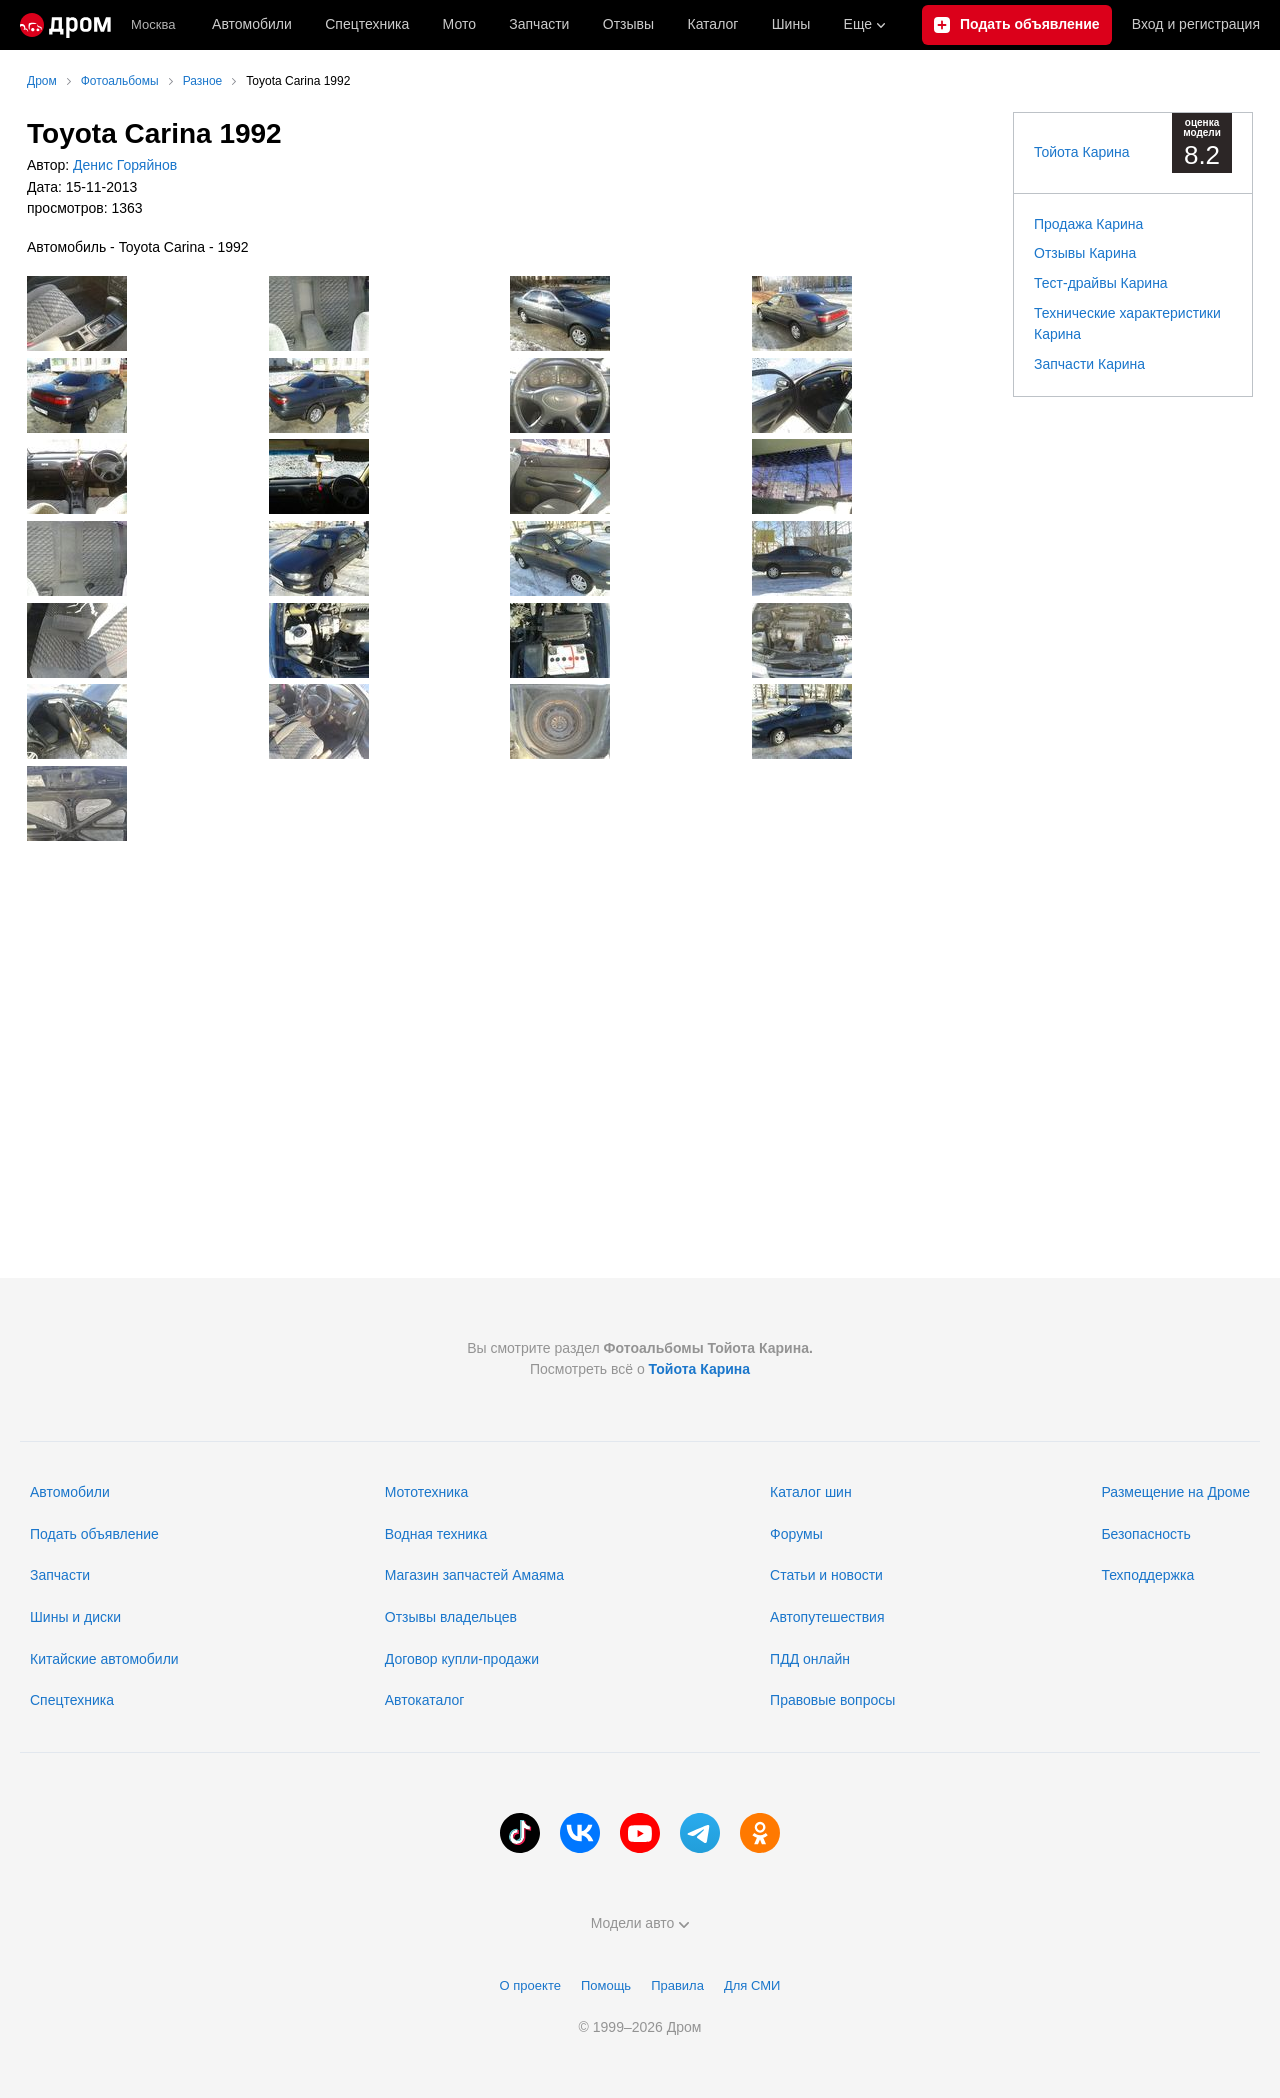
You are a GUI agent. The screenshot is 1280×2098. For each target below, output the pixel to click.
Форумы (796, 1534)
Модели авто (640, 1923)
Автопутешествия (827, 1617)
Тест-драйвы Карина (1101, 283)
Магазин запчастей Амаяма (474, 1575)
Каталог (712, 24)
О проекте (530, 1985)
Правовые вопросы (832, 1700)
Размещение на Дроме (1175, 1492)
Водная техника (436, 1534)
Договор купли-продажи (462, 1659)
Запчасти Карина (1089, 364)
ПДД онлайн (810, 1659)
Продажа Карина (1088, 224)
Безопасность (1145, 1534)
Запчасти (539, 24)
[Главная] (65, 25)
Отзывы (628, 24)
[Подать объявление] (1017, 25)
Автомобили (252, 24)
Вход (1196, 25)
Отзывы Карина (1085, 253)
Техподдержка (1147, 1575)
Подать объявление (94, 1534)
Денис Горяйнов (123, 165)
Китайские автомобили (104, 1659)
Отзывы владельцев (451, 1617)
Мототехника (427, 1492)
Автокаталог (425, 1700)
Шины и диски (75, 1617)
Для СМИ (752, 1985)
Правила (677, 1985)
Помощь (606, 1985)
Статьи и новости (826, 1575)
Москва (153, 24)
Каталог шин (811, 1492)
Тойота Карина (1082, 152)
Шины (791, 24)
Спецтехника (72, 1700)
